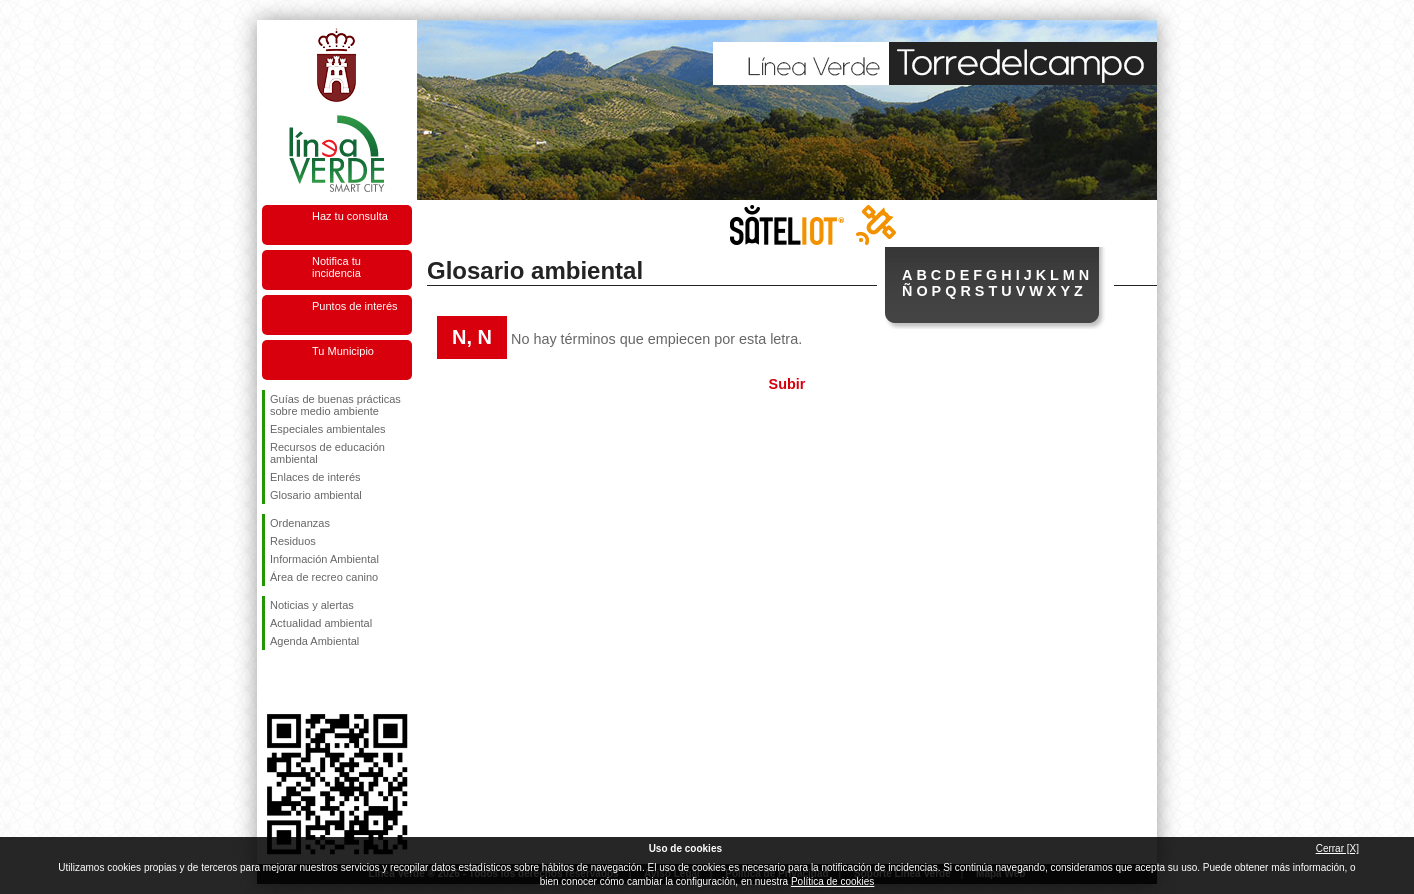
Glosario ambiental (316, 495)
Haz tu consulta (350, 216)
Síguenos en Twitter (307, 682)
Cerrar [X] (1337, 848)
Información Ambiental (324, 559)
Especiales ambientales (328, 429)
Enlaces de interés (315, 477)
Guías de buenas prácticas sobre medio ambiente (335, 405)
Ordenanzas (300, 523)
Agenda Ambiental (314, 641)
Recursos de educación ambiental (327, 453)
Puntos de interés (355, 306)
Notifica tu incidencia (336, 267)
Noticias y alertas (312, 605)
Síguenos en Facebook (274, 682)
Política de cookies (832, 881)
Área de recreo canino (324, 577)
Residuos (293, 541)
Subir (787, 384)
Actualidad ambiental (321, 623)
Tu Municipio (343, 351)
